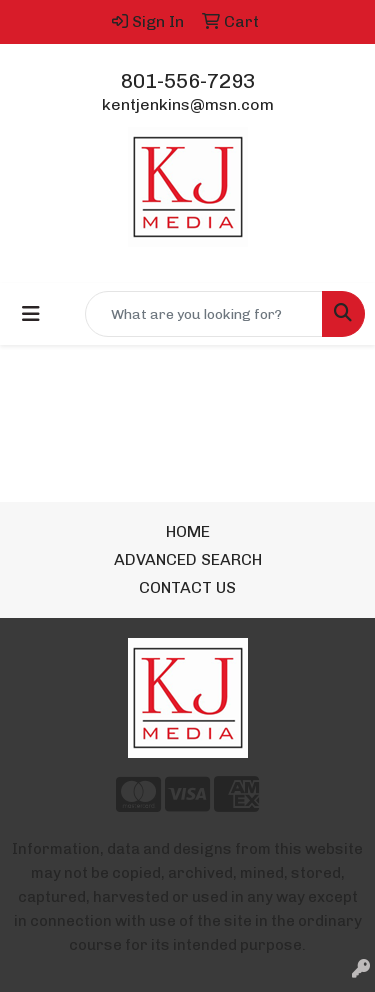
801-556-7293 (188, 81)
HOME (188, 531)
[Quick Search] (204, 314)
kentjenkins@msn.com (188, 104)
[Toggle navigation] (31, 314)
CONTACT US (187, 587)
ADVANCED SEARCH (188, 559)
